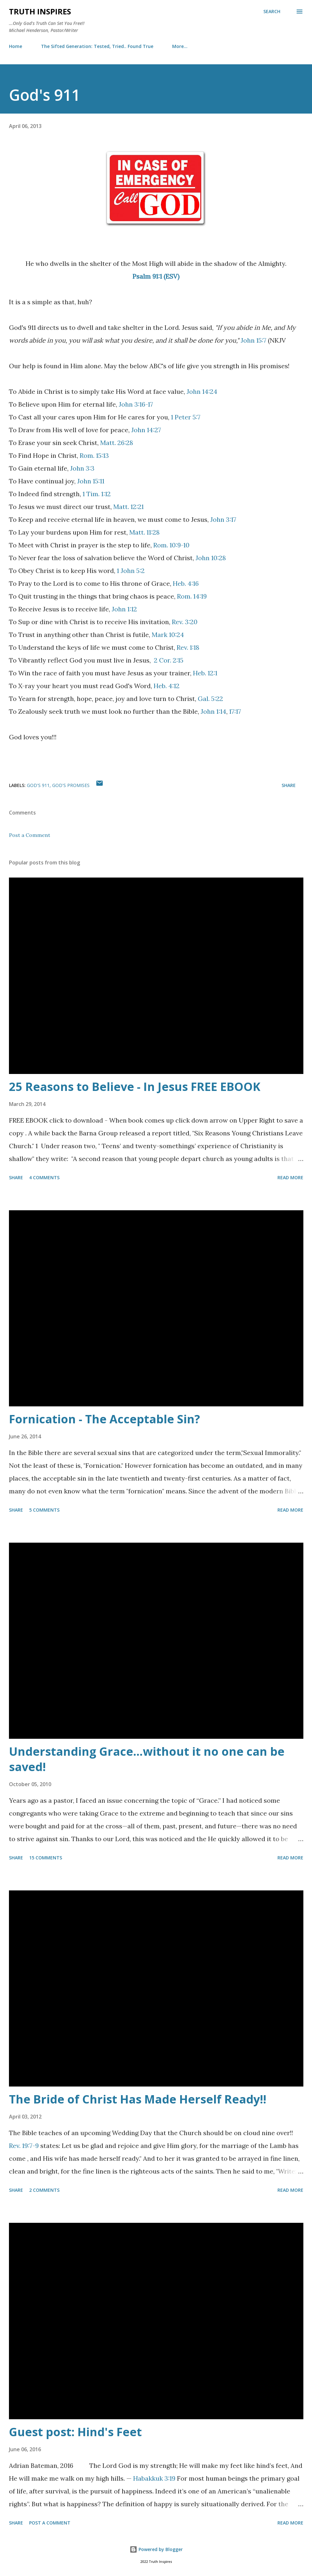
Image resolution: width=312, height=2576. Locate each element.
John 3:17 (223, 519)
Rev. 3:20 (184, 622)
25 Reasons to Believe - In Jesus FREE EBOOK (134, 1086)
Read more (290, 1177)
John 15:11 (90, 481)
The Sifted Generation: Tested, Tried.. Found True (97, 46)
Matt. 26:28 (116, 443)
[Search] (271, 11)
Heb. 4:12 (167, 686)
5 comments (44, 1510)
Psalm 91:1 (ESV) (156, 276)
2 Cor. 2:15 (168, 660)
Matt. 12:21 (128, 507)
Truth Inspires (40, 11)
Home (15, 46)
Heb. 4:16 (186, 583)
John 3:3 (82, 468)
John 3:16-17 (136, 404)
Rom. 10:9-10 (171, 545)
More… (180, 46)
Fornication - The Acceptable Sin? (104, 1419)
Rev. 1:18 (188, 647)
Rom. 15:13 (94, 455)
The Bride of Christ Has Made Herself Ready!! (137, 2099)
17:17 (235, 711)
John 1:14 (213, 711)
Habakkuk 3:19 (154, 2478)
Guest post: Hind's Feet (75, 2432)
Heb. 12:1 (205, 673)
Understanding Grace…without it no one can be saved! (146, 1759)
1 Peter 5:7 (185, 417)
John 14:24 (202, 391)
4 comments (44, 1177)
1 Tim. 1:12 (97, 494)
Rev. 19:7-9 (24, 2146)
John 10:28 (211, 558)
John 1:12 (124, 609)
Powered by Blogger (156, 2549)
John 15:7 (253, 340)
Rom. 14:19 (192, 596)
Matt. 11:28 (144, 532)
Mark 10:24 (168, 635)
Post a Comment (29, 835)
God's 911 (38, 785)
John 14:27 (146, 430)
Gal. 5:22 (210, 699)
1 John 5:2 (131, 571)
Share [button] (289, 785)
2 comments (44, 2190)
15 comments (45, 1858)
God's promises (71, 785)
